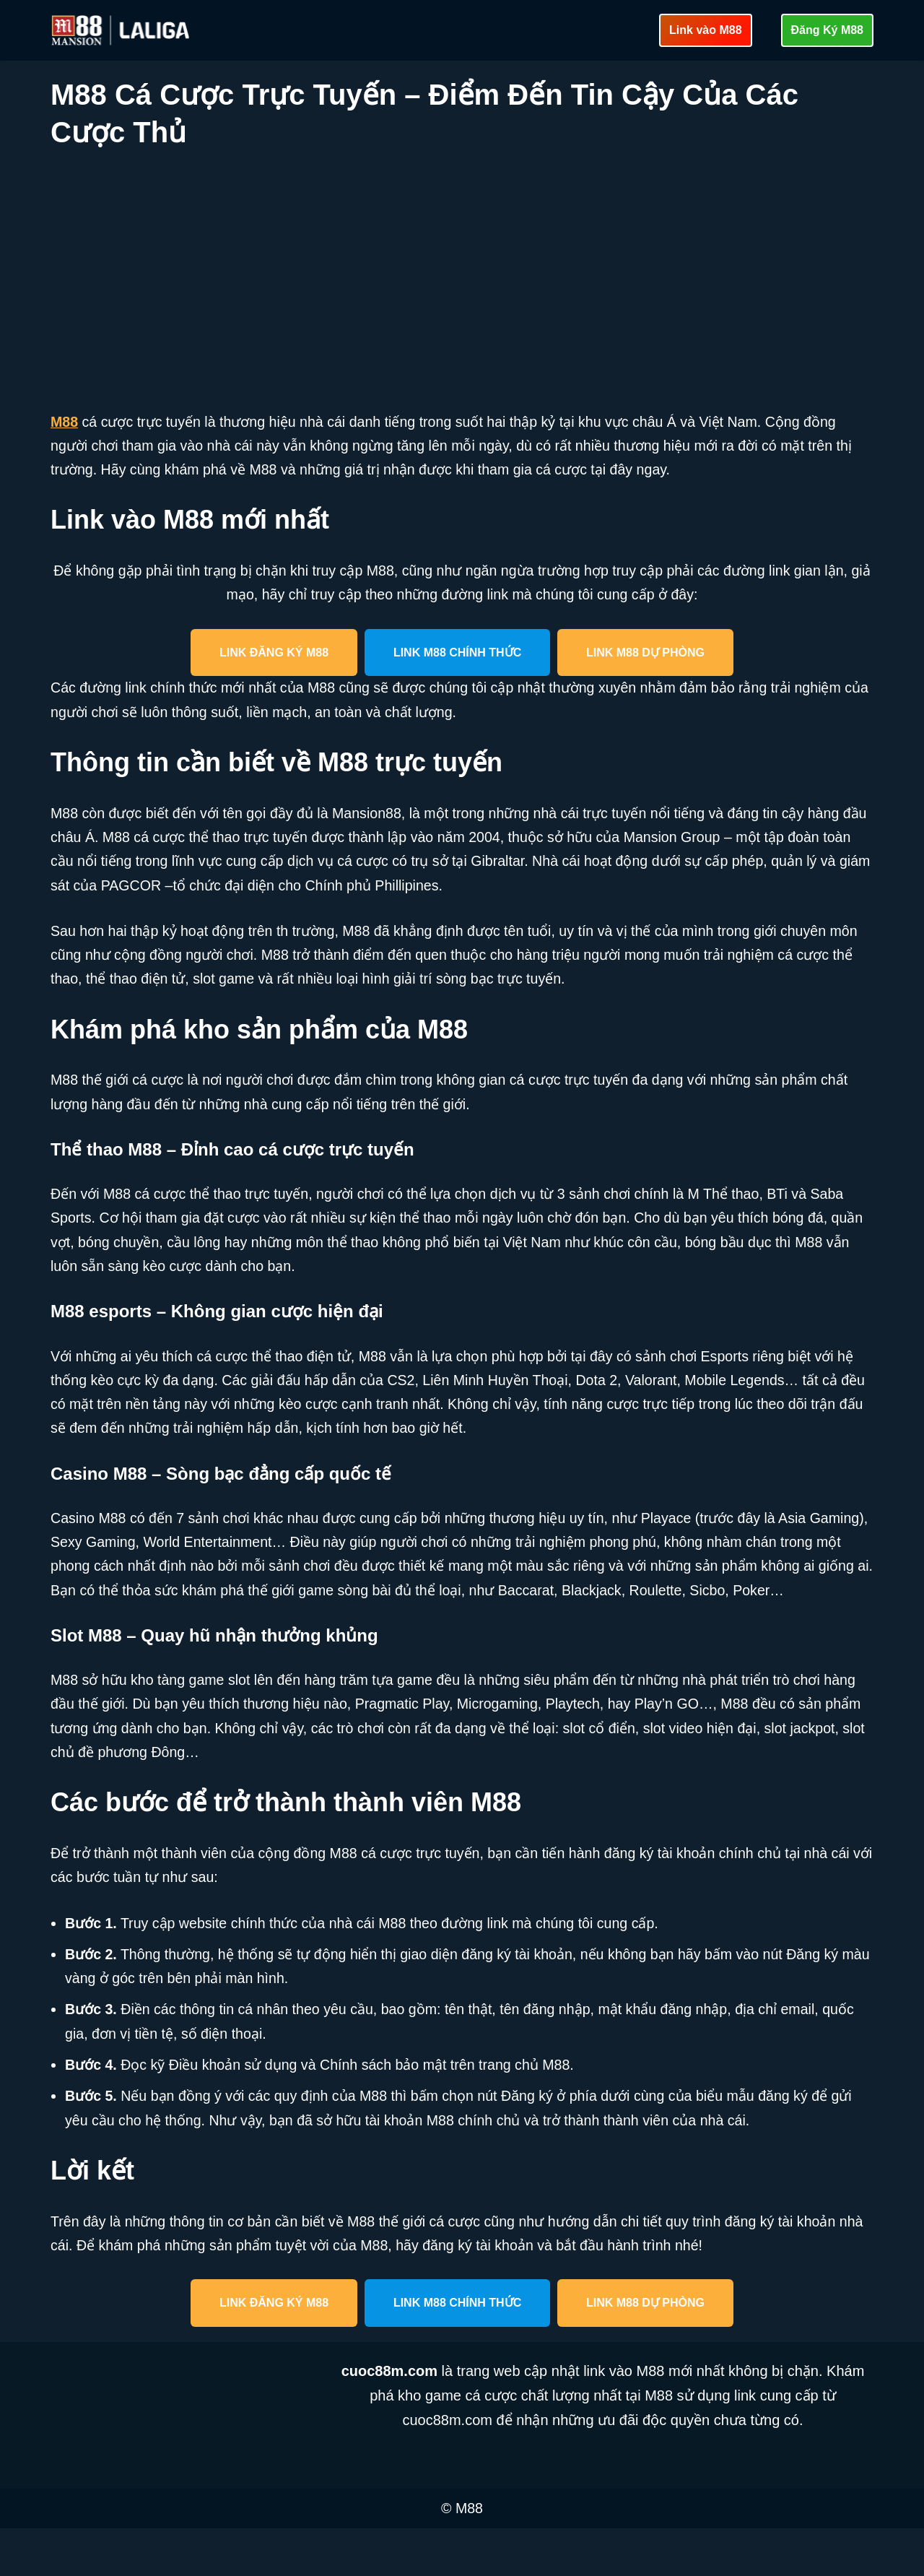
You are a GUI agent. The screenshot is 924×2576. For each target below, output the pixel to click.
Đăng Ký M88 (827, 30)
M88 (65, 422)
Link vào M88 (705, 30)
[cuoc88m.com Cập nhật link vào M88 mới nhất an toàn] (122, 30)
